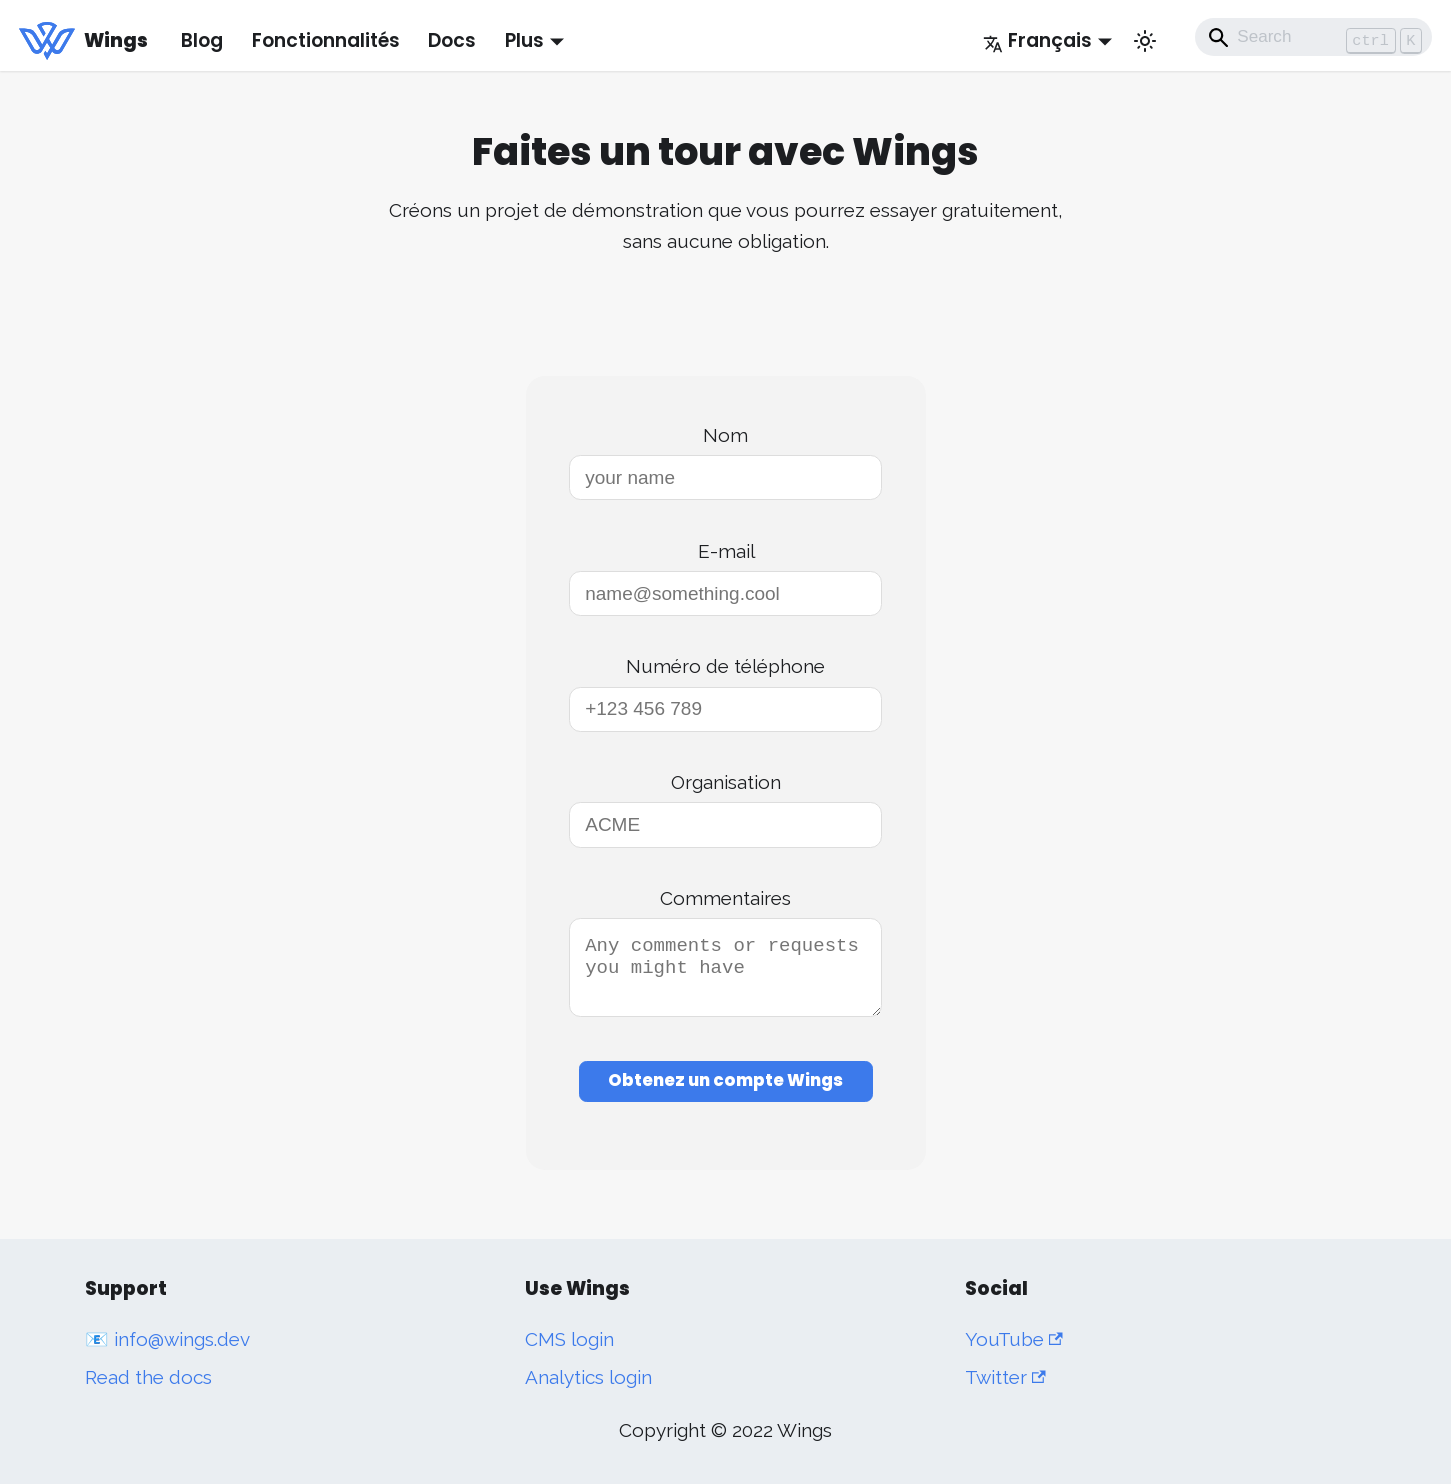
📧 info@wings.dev (167, 1339)
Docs (452, 40)
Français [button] (1037, 40)
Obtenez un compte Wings (725, 1092)
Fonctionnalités (326, 40)
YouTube (1014, 1339)
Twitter (1005, 1377)
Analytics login (588, 1377)
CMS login (569, 1339)
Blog (202, 40)
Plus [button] (524, 40)
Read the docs (148, 1377)
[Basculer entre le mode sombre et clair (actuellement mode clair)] (1145, 41)
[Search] (1314, 37)
